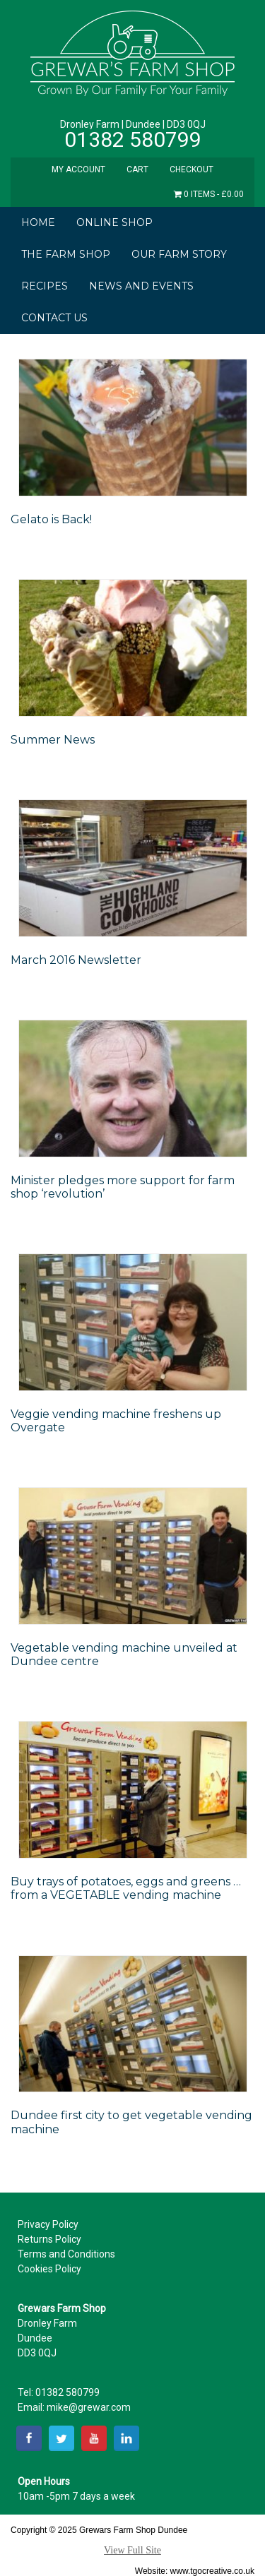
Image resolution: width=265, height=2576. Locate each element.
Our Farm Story (179, 254)
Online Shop (114, 222)
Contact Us (54, 317)
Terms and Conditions (66, 2254)
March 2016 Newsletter (76, 960)
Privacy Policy (48, 2224)
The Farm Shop (65, 254)
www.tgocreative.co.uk (212, 2571)
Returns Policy (49, 2239)
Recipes (44, 286)
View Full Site (132, 2550)
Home (38, 222)
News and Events (141, 286)
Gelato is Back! (51, 519)
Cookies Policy (49, 2268)
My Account (78, 169)
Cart (137, 169)
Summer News (53, 739)
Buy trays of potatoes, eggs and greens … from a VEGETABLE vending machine (126, 1888)
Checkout (191, 169)
